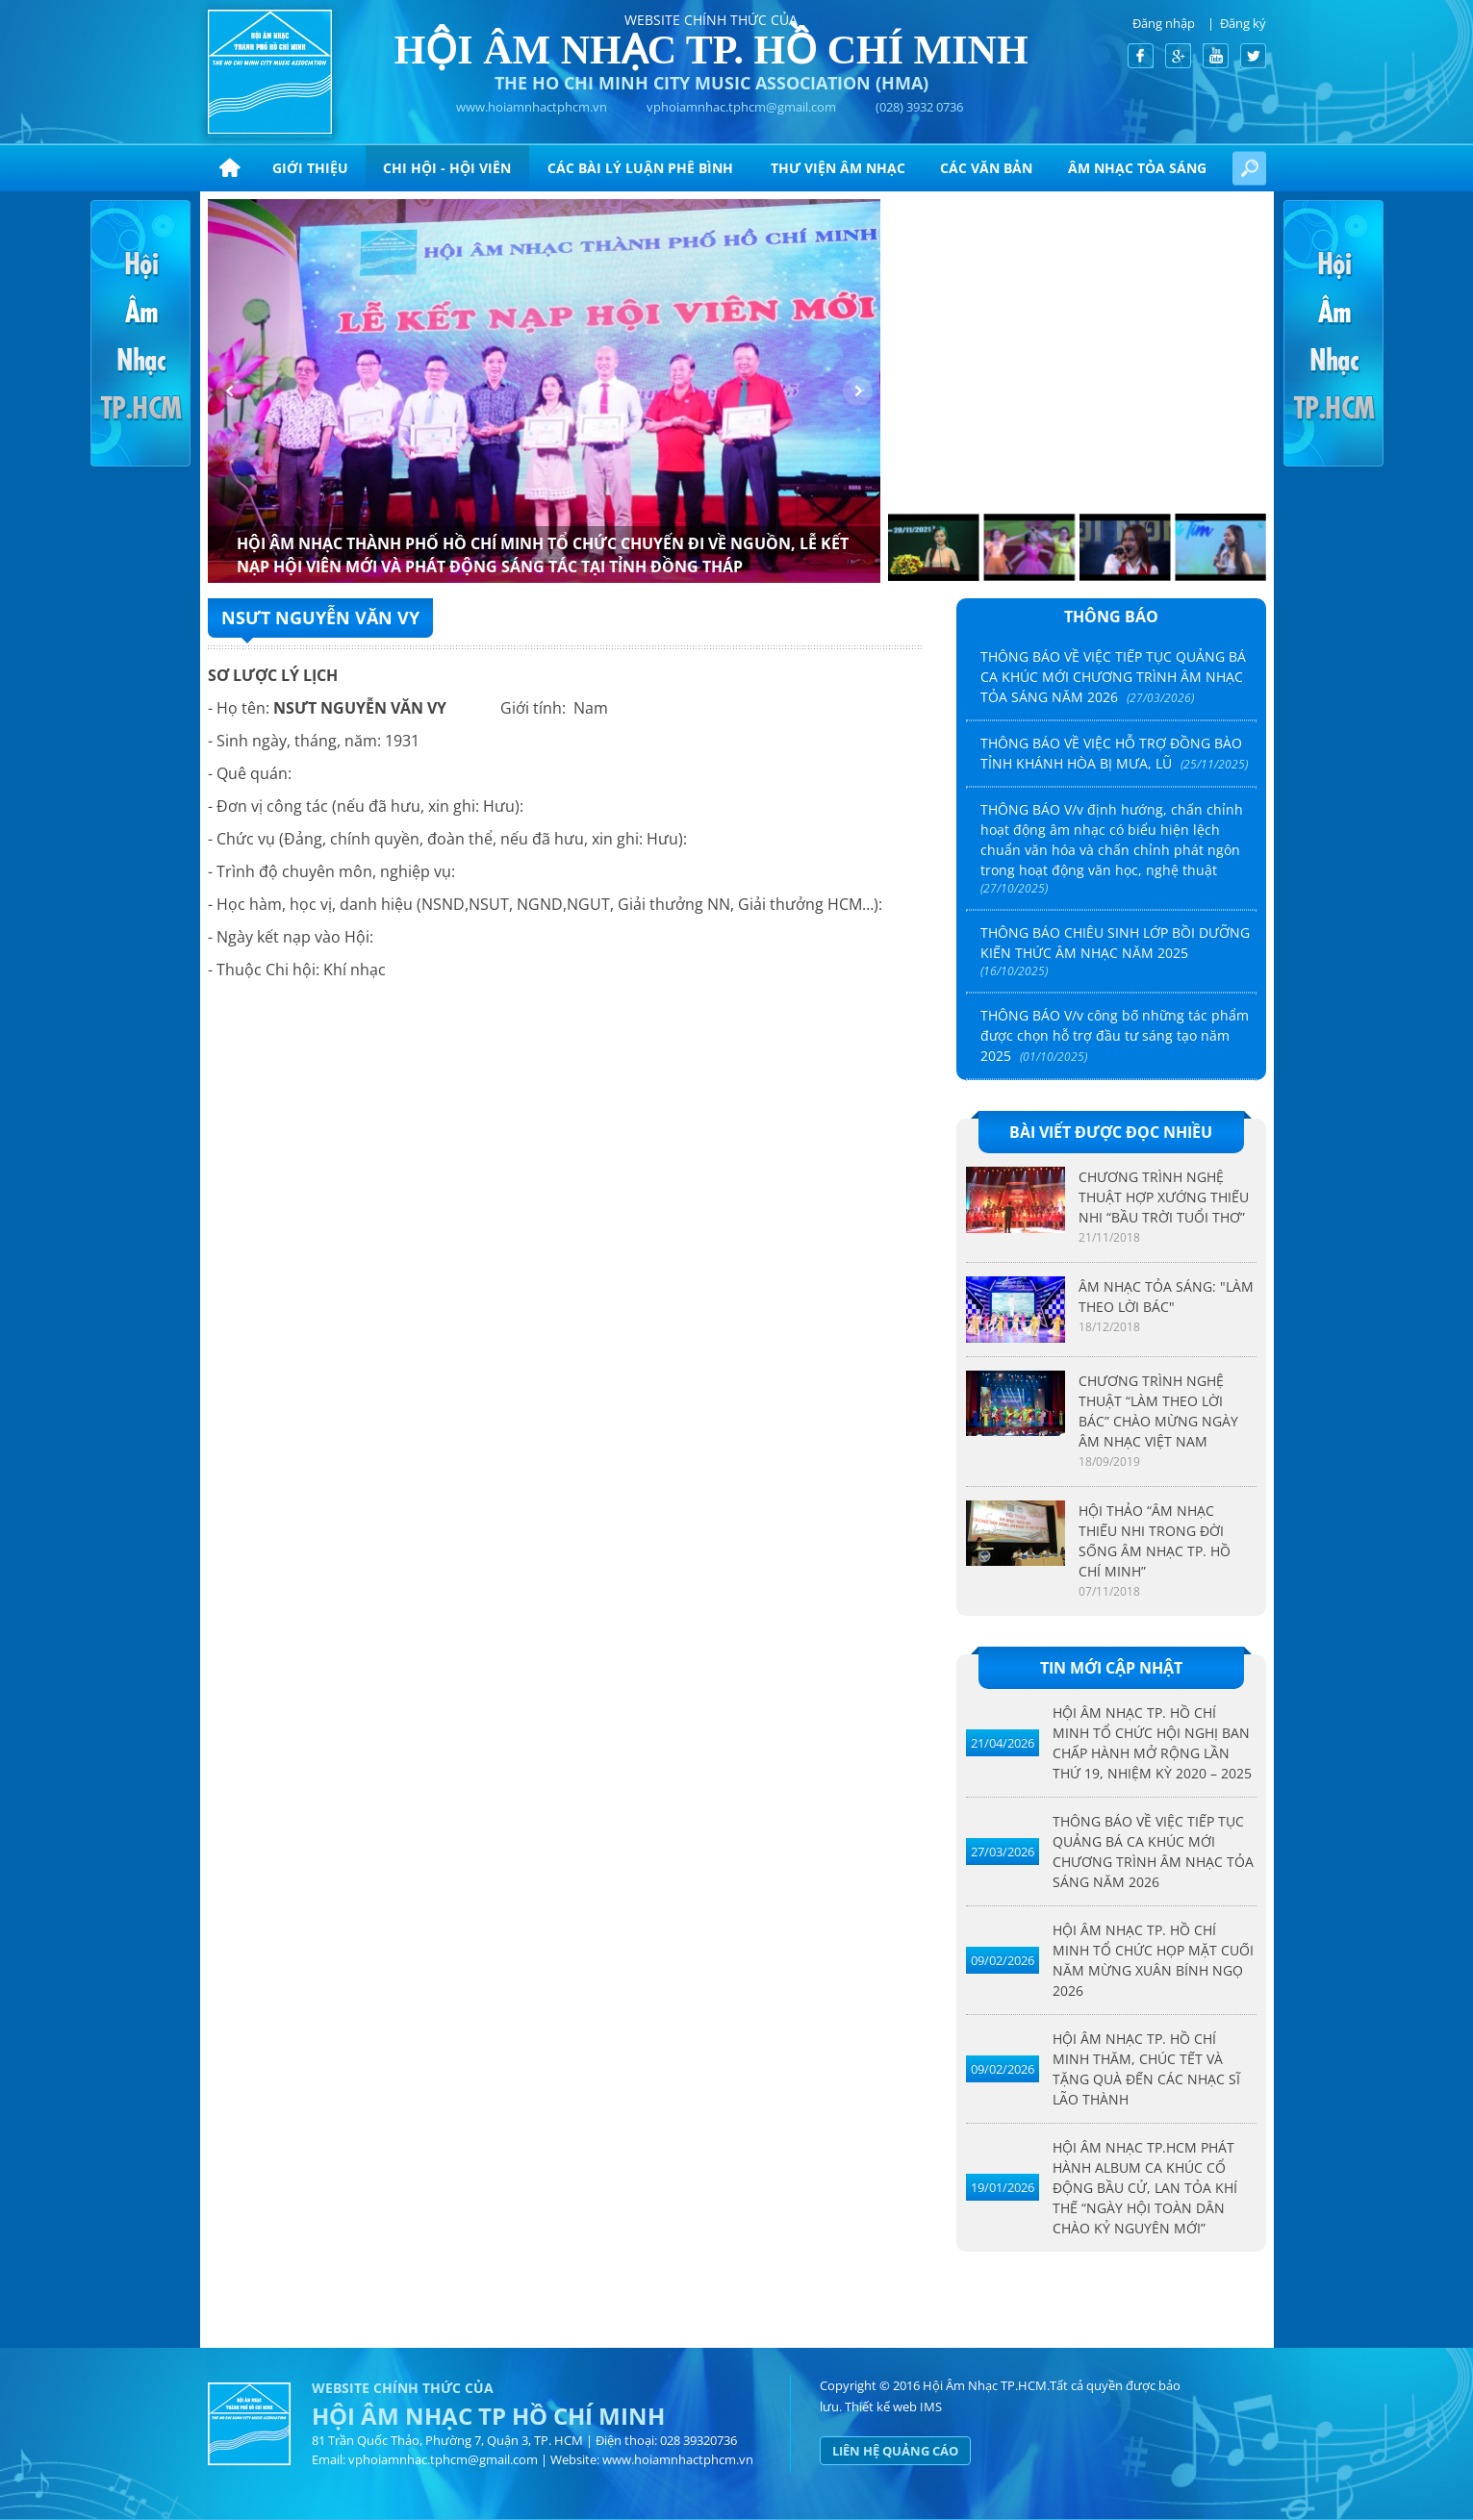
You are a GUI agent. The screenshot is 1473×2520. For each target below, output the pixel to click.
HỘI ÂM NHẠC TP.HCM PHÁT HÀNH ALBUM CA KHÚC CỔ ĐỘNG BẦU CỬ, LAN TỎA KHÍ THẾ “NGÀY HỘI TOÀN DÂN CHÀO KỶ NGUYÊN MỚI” (1145, 2187)
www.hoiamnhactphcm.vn (531, 106)
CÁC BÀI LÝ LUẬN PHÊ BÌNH (640, 168)
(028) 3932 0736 (919, 106)
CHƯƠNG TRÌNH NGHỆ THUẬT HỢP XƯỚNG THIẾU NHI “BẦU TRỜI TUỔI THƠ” (1164, 1197)
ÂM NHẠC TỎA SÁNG (1137, 168)
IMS (931, 2406)
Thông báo (1111, 616)
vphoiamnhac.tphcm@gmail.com (741, 106)
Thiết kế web (881, 2406)
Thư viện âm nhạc (838, 168)
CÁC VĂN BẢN (986, 168)
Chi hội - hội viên (447, 168)
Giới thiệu (310, 168)
